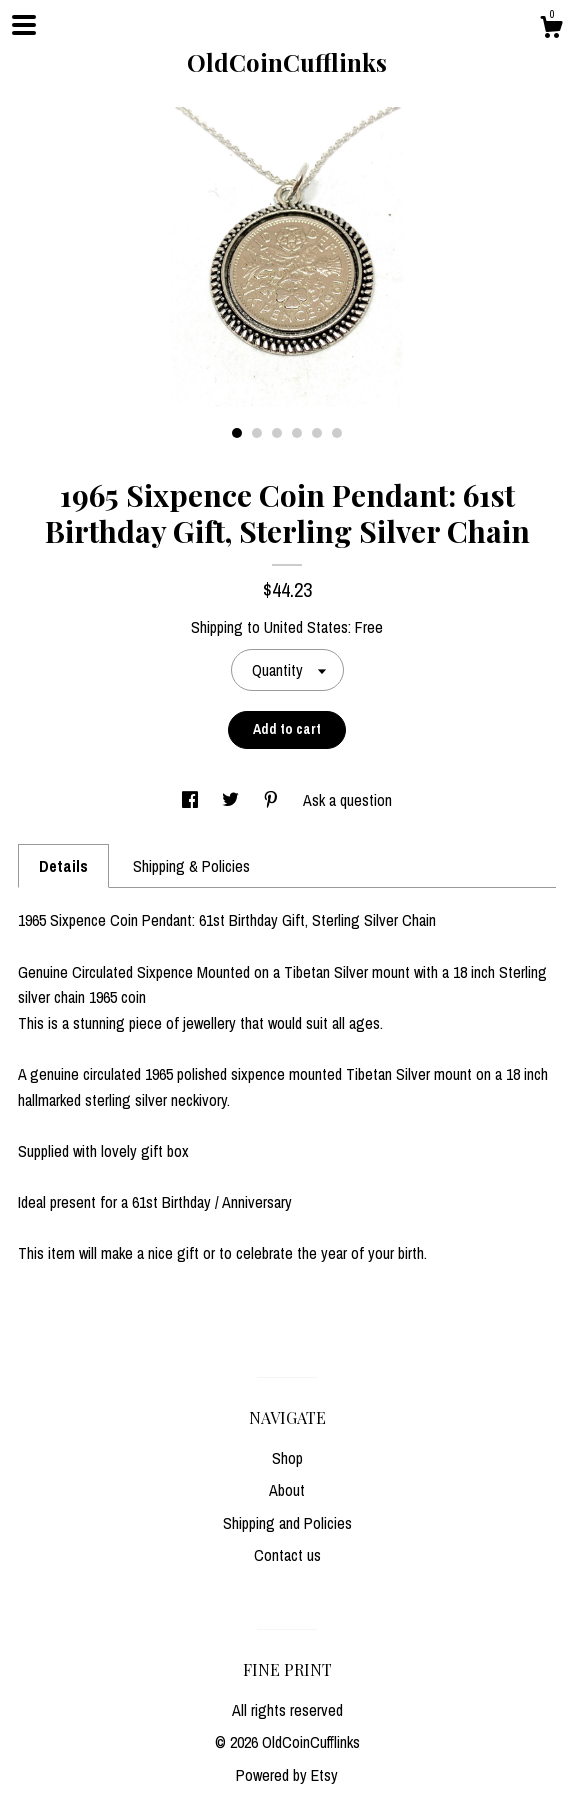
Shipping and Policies (287, 1523)
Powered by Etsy (287, 1775)
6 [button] (337, 433)
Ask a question (347, 800)
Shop (287, 1458)
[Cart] (551, 30)
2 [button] (257, 433)
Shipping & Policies (191, 866)
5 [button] (317, 433)
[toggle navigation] (24, 25)
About (287, 1490)
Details (63, 866)
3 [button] (277, 433)
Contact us (287, 1555)
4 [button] (297, 433)
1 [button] (237, 433)
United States (306, 627)
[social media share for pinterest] (273, 800)
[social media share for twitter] (232, 800)
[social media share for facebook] (192, 800)
